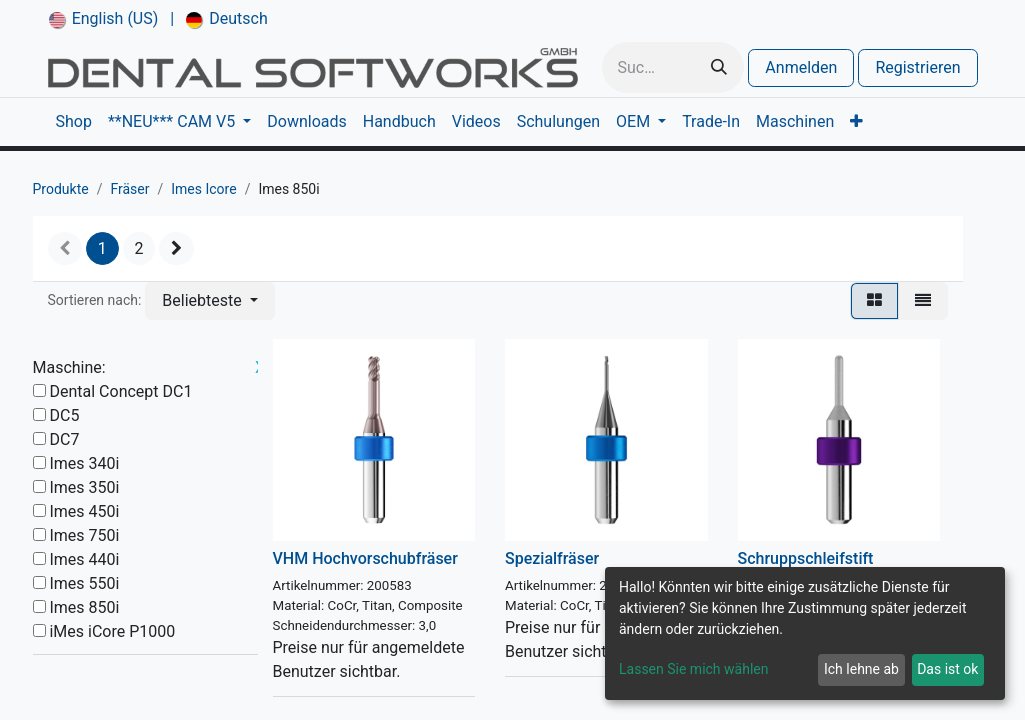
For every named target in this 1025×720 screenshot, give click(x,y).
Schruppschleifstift (806, 558)
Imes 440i (84, 559)
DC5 (64, 415)
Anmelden (801, 67)
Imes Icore (203, 189)
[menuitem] (104, 19)
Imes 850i (84, 607)
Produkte (61, 189)
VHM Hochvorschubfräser (365, 558)
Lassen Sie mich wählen (693, 669)
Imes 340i (84, 463)
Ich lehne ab (861, 669)
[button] (209, 301)
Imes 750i (84, 535)
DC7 (64, 439)
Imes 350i (84, 487)
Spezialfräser (552, 558)
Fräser (129, 189)
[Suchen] (719, 67)
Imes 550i (84, 583)
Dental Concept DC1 (120, 391)
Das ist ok (947, 669)
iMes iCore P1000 (112, 631)
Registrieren (917, 67)
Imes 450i (84, 511)
